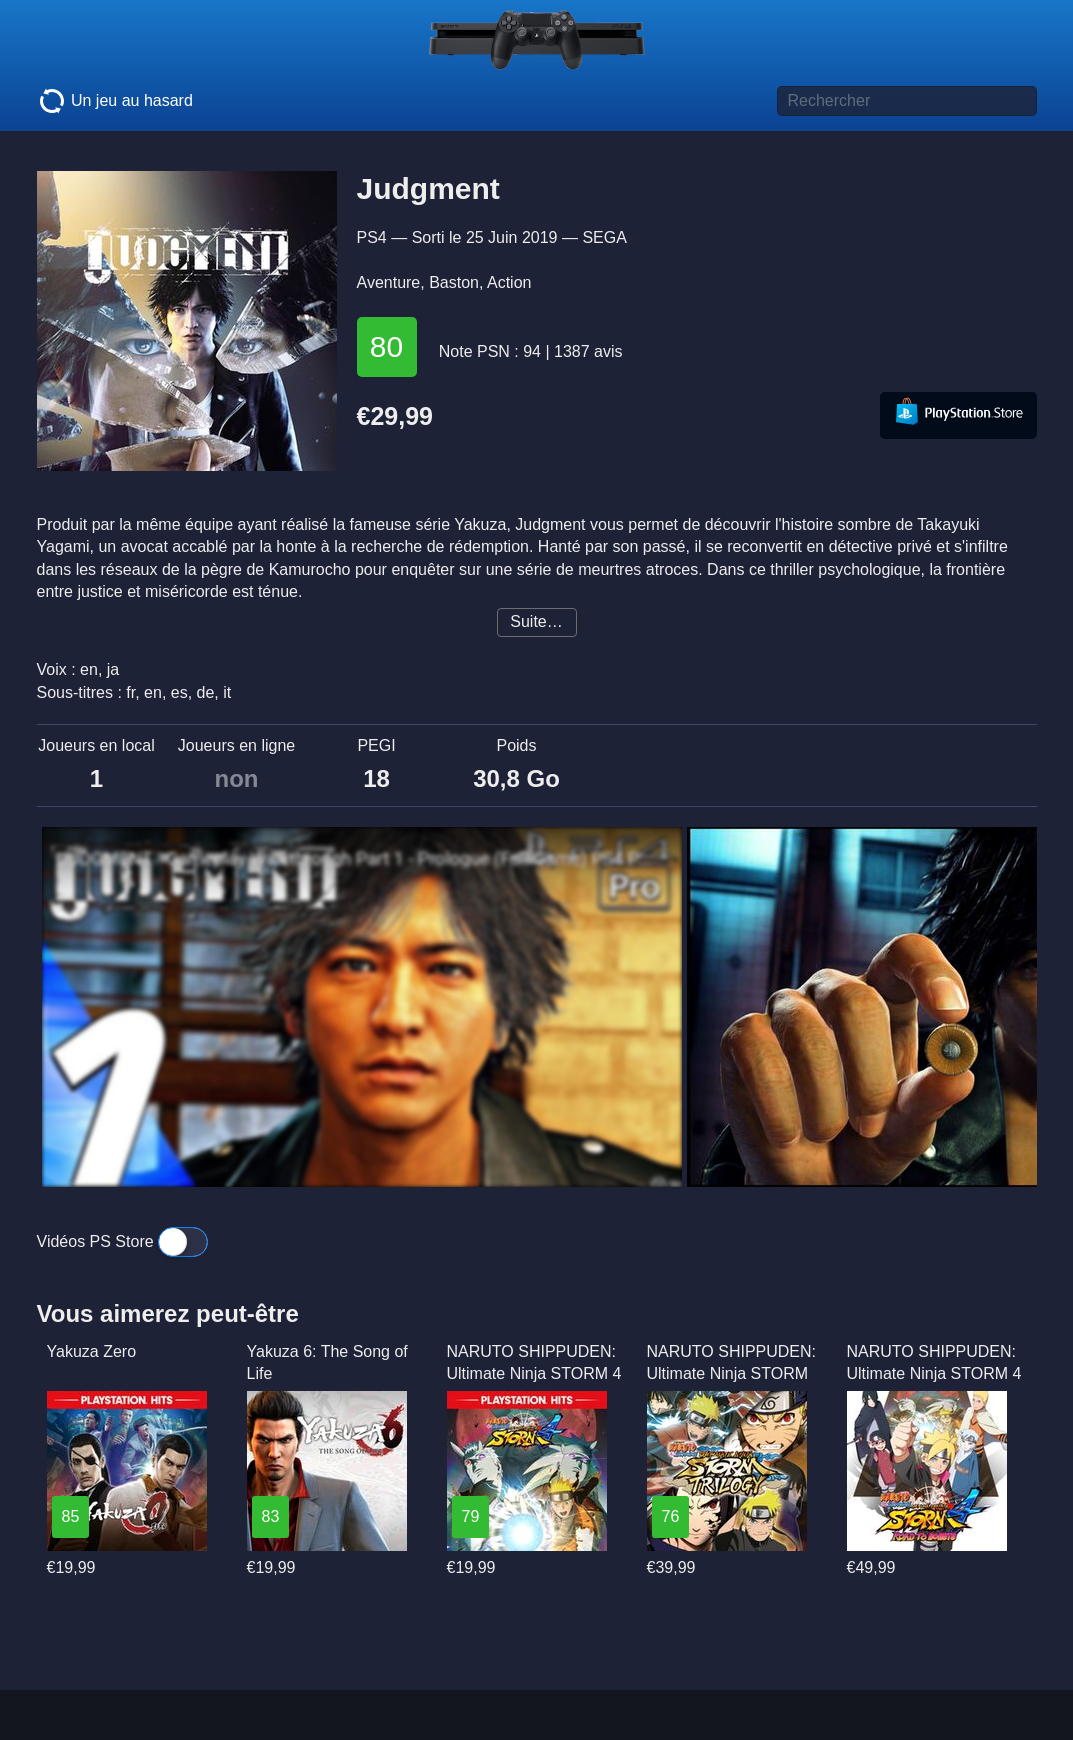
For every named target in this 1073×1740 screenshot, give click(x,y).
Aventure (389, 282)
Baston (454, 282)
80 (386, 346)
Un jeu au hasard (115, 101)
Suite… (536, 621)
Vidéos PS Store (123, 1241)
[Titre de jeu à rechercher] (907, 101)
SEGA (604, 237)
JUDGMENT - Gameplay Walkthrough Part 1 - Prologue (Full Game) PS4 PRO (357, 859)
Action (509, 282)
